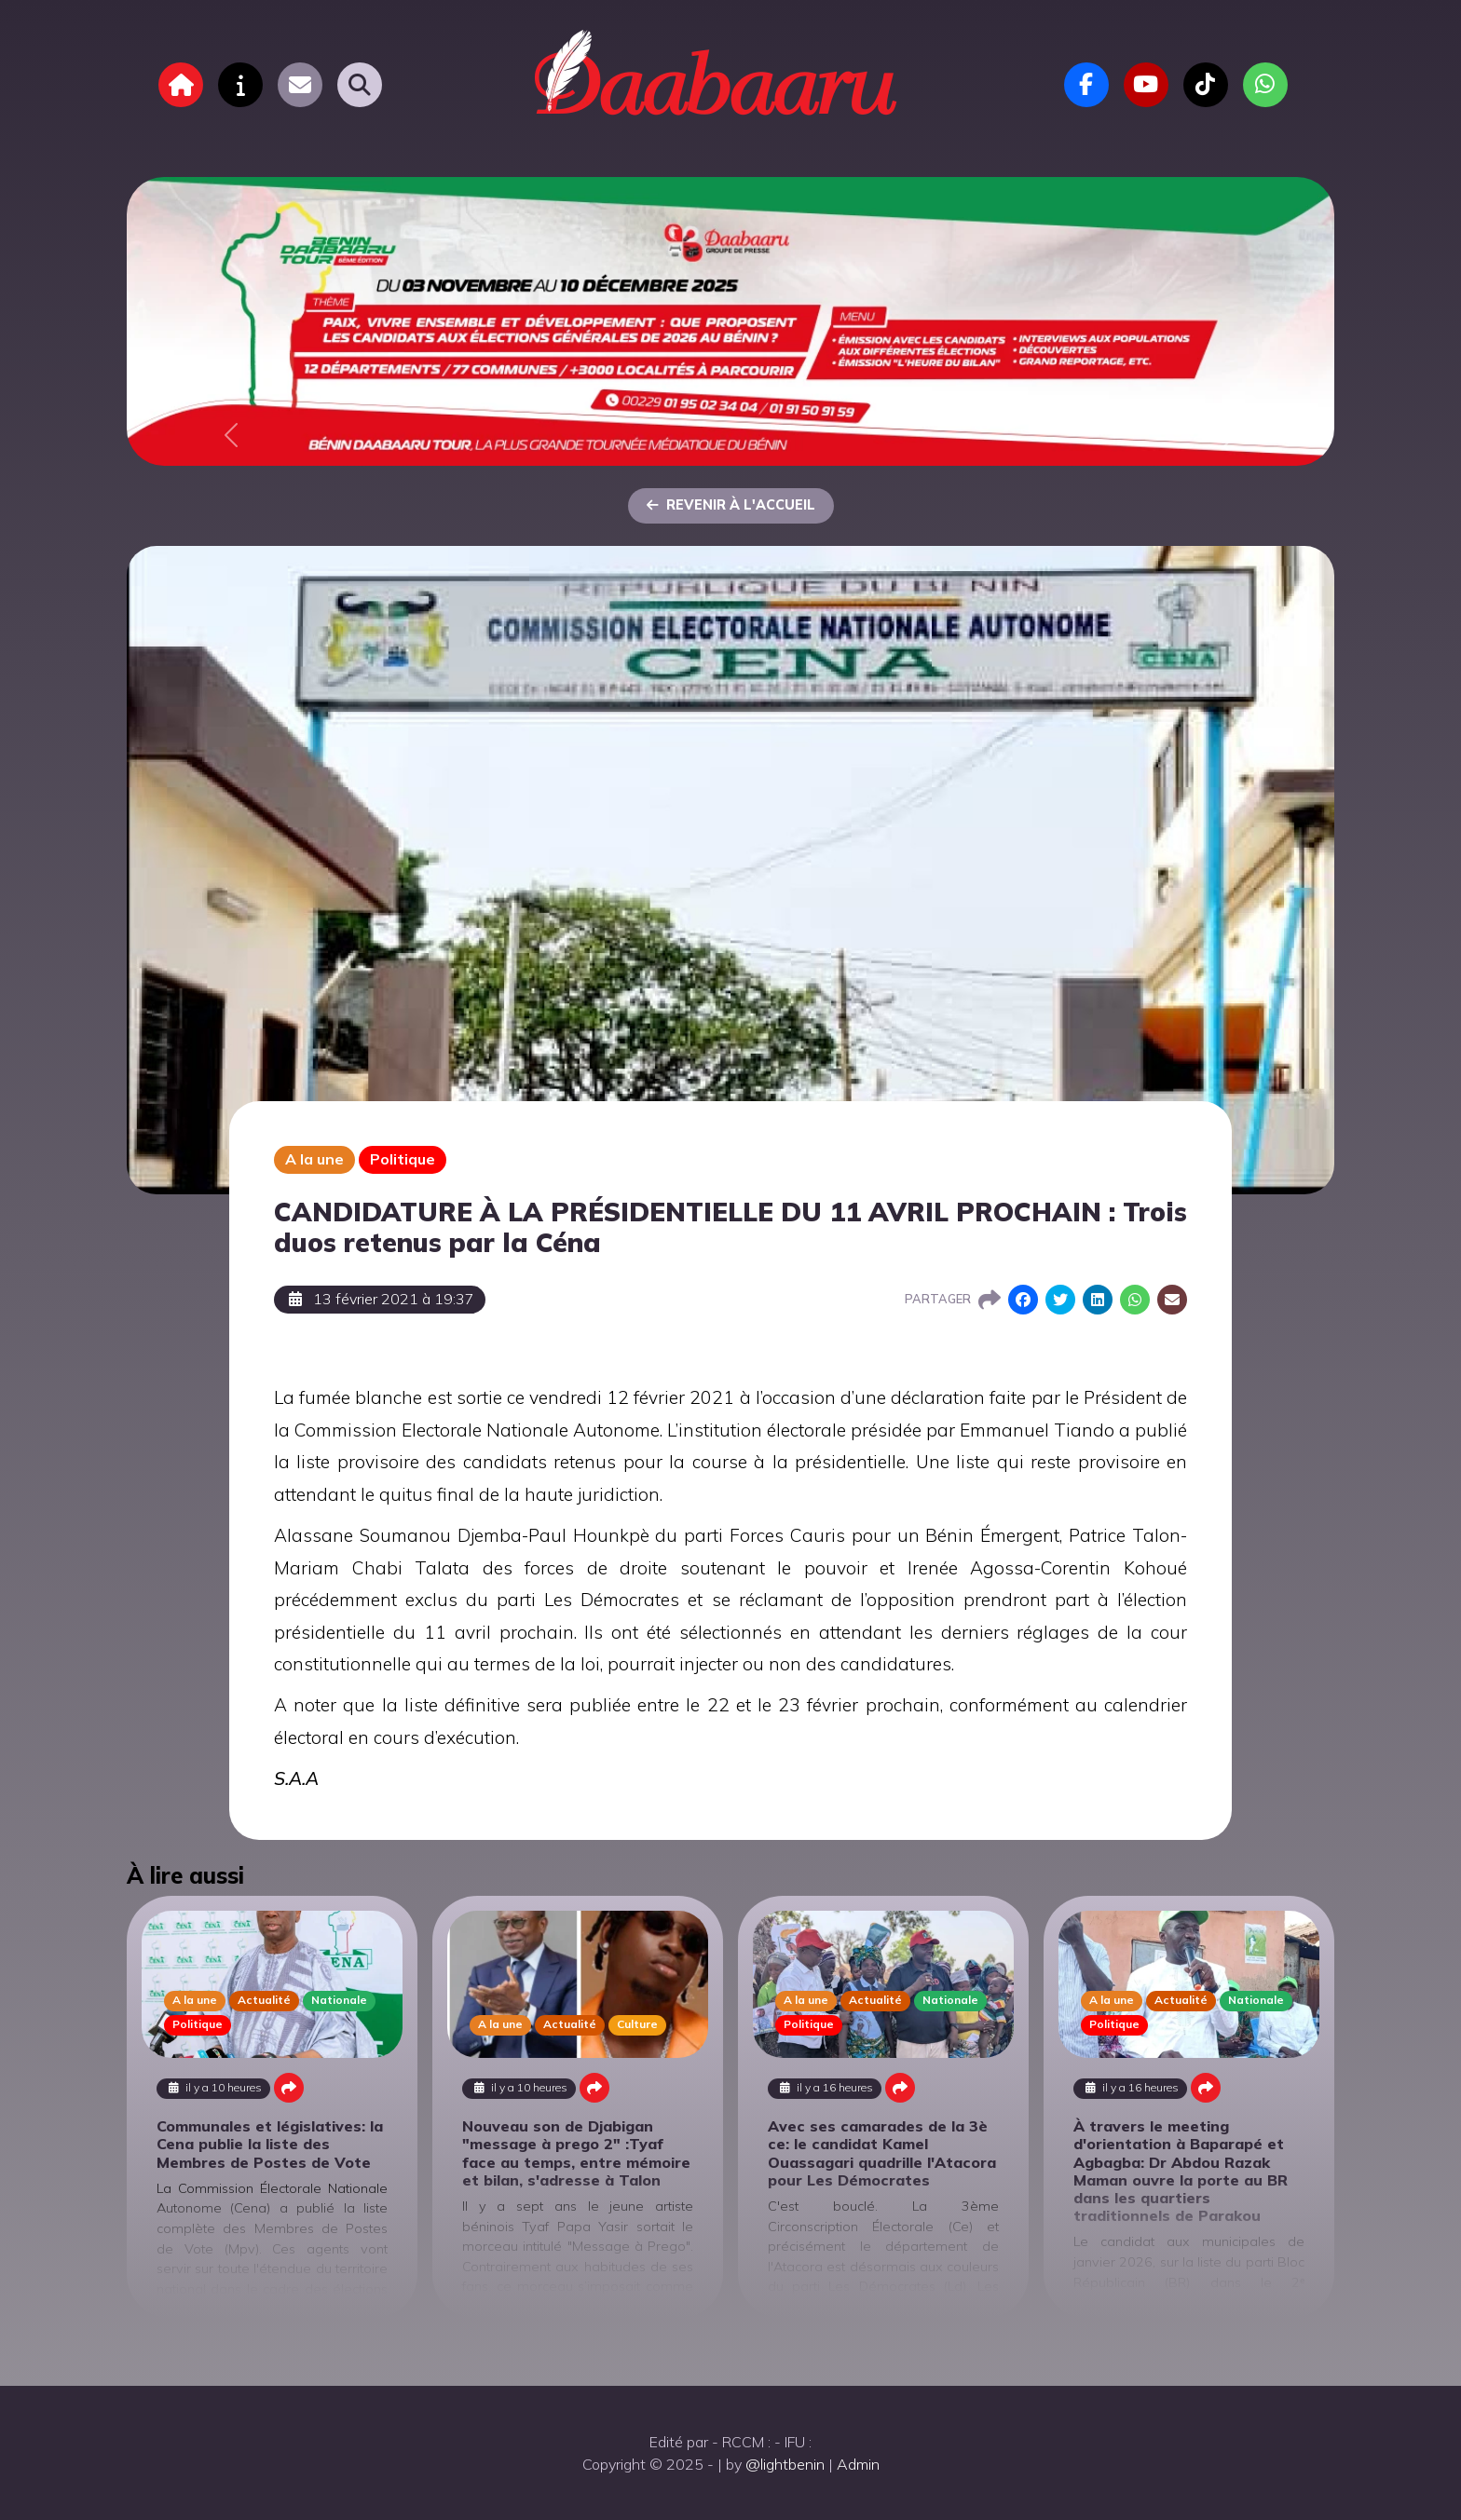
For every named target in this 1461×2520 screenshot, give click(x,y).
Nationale (339, 2000)
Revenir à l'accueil (731, 505)
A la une (314, 1159)
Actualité (264, 2000)
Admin (858, 2464)
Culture (637, 2024)
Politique (402, 1159)
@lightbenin (785, 2464)
